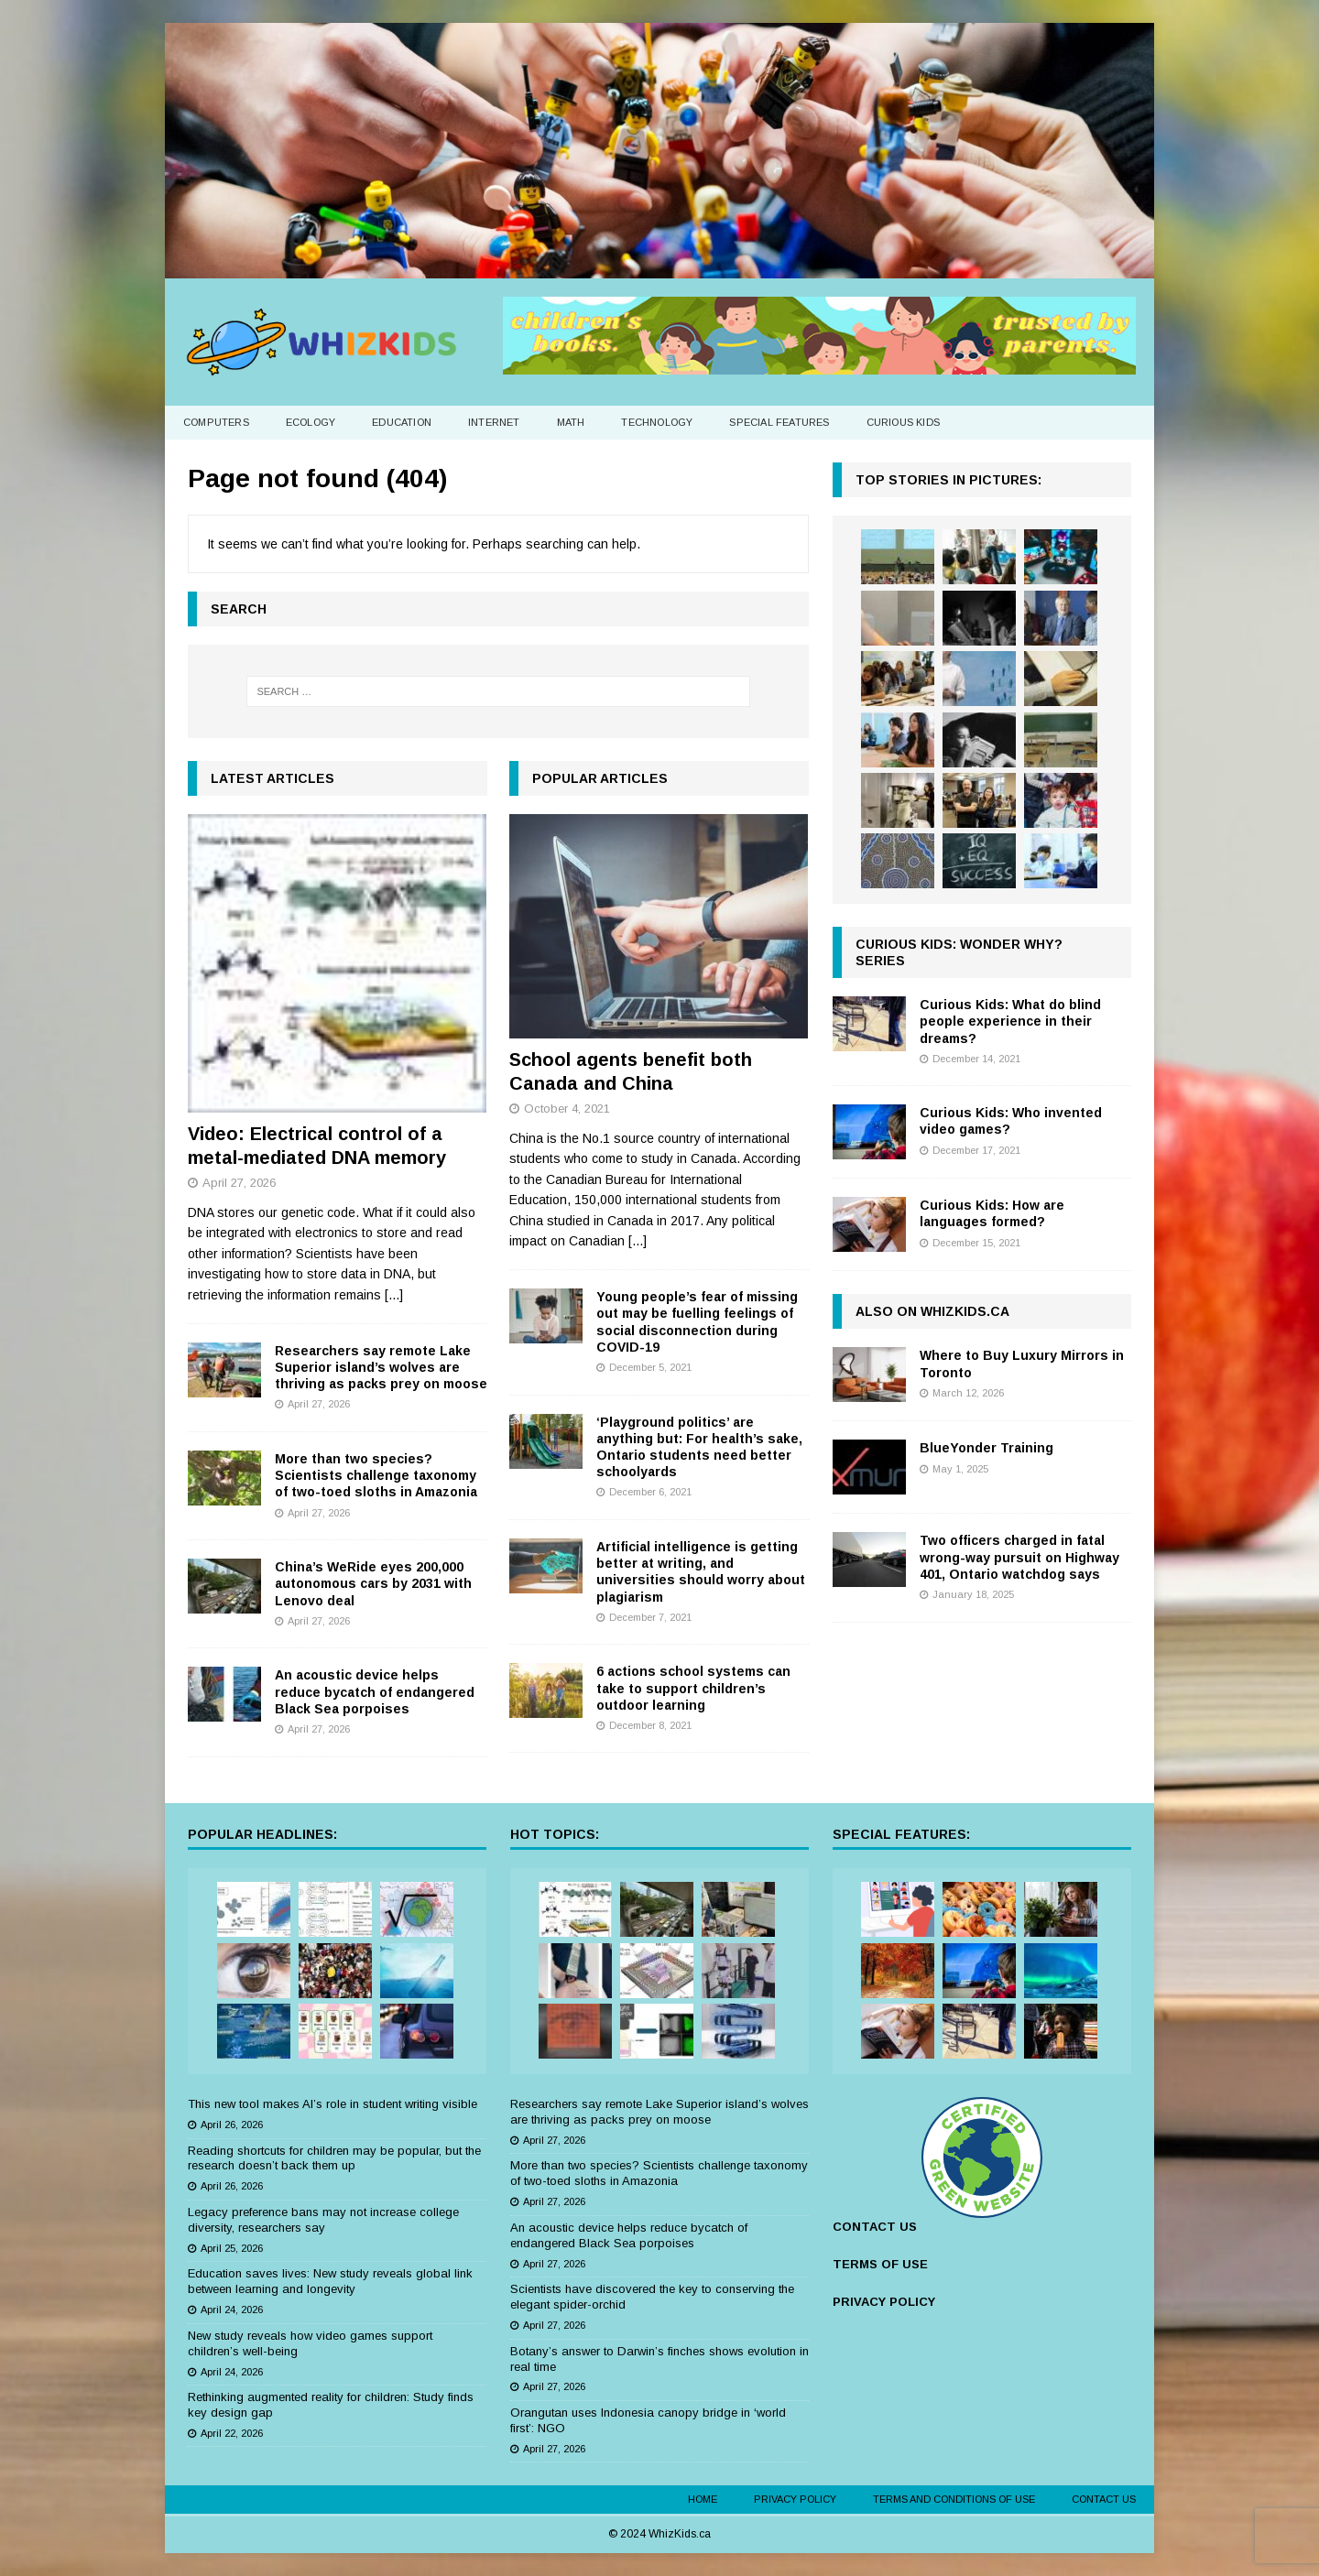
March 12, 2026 (968, 1392)
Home (702, 2499)
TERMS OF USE (880, 2264)
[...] (394, 1295)
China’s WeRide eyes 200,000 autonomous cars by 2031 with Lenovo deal (373, 1583)
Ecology (310, 422)
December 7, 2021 (650, 1617)
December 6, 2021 (650, 1491)
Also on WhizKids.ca (932, 1311)
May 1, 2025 (960, 1468)
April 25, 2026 (232, 2248)
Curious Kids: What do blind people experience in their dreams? (1010, 1021)
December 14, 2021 (976, 1058)
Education (401, 422)
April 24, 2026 (232, 2309)
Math (571, 422)
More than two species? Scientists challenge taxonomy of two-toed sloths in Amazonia (376, 1475)
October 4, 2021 (567, 1108)
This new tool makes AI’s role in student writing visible (332, 2104)
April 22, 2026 (232, 2433)
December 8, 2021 (650, 1725)
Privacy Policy (795, 2499)
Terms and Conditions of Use (954, 2499)
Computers (216, 422)
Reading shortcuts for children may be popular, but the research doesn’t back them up (334, 2158)
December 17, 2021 (976, 1150)
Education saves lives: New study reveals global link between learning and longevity (330, 2281)
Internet (494, 422)
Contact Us (1104, 2499)
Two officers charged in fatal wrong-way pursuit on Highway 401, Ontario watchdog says (1019, 1557)
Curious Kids (903, 422)
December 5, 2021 (650, 1367)
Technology (656, 422)
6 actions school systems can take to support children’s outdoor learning (693, 1688)
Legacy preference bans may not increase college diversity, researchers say (323, 2219)
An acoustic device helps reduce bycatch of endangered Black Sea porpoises (374, 1691)
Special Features (779, 422)
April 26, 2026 (232, 2124)
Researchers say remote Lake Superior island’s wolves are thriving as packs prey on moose (381, 1367)
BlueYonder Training (986, 1447)
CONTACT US (875, 2227)
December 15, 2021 (976, 1242)
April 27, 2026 (239, 1183)
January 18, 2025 (973, 1594)
